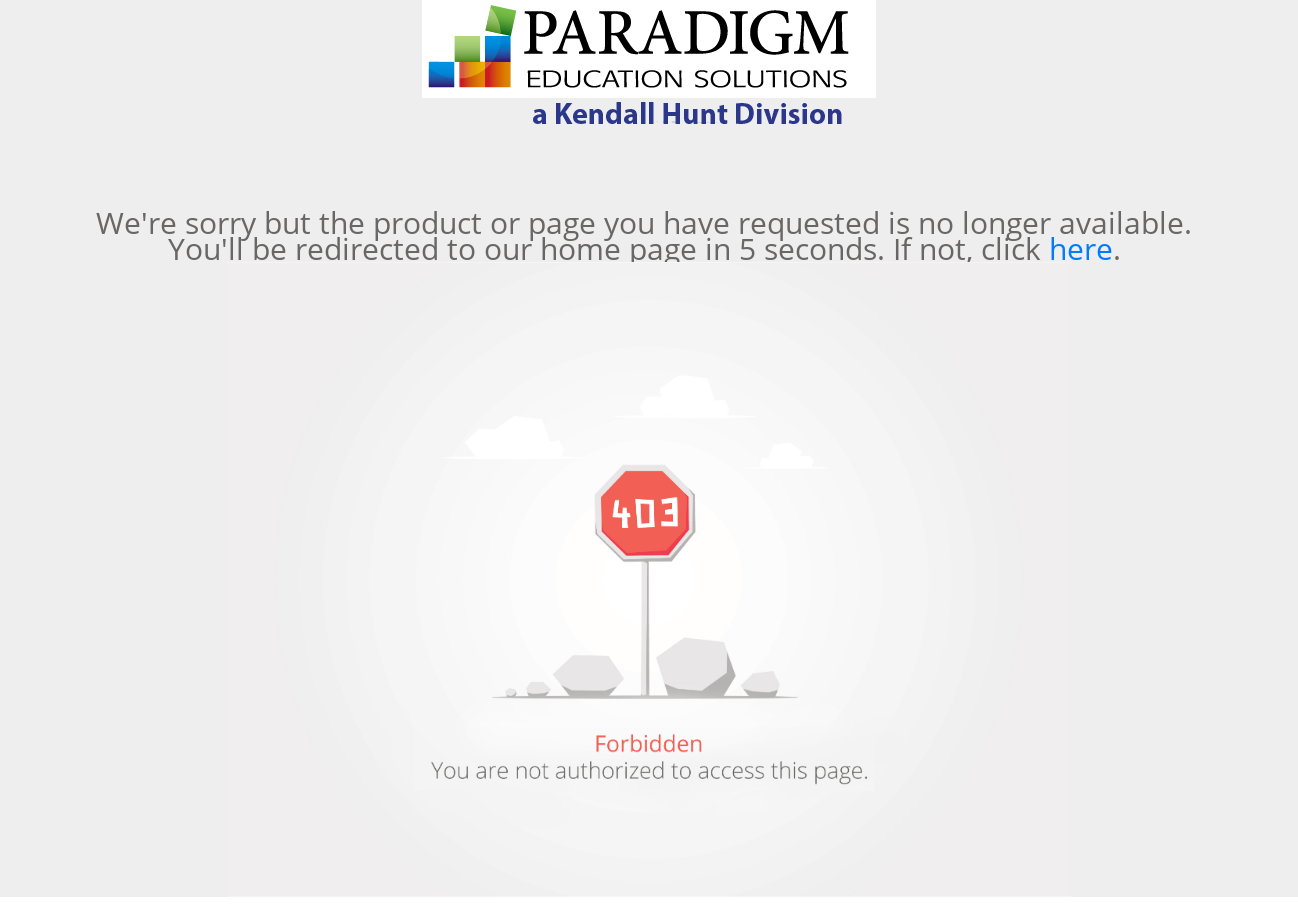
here (1081, 248)
